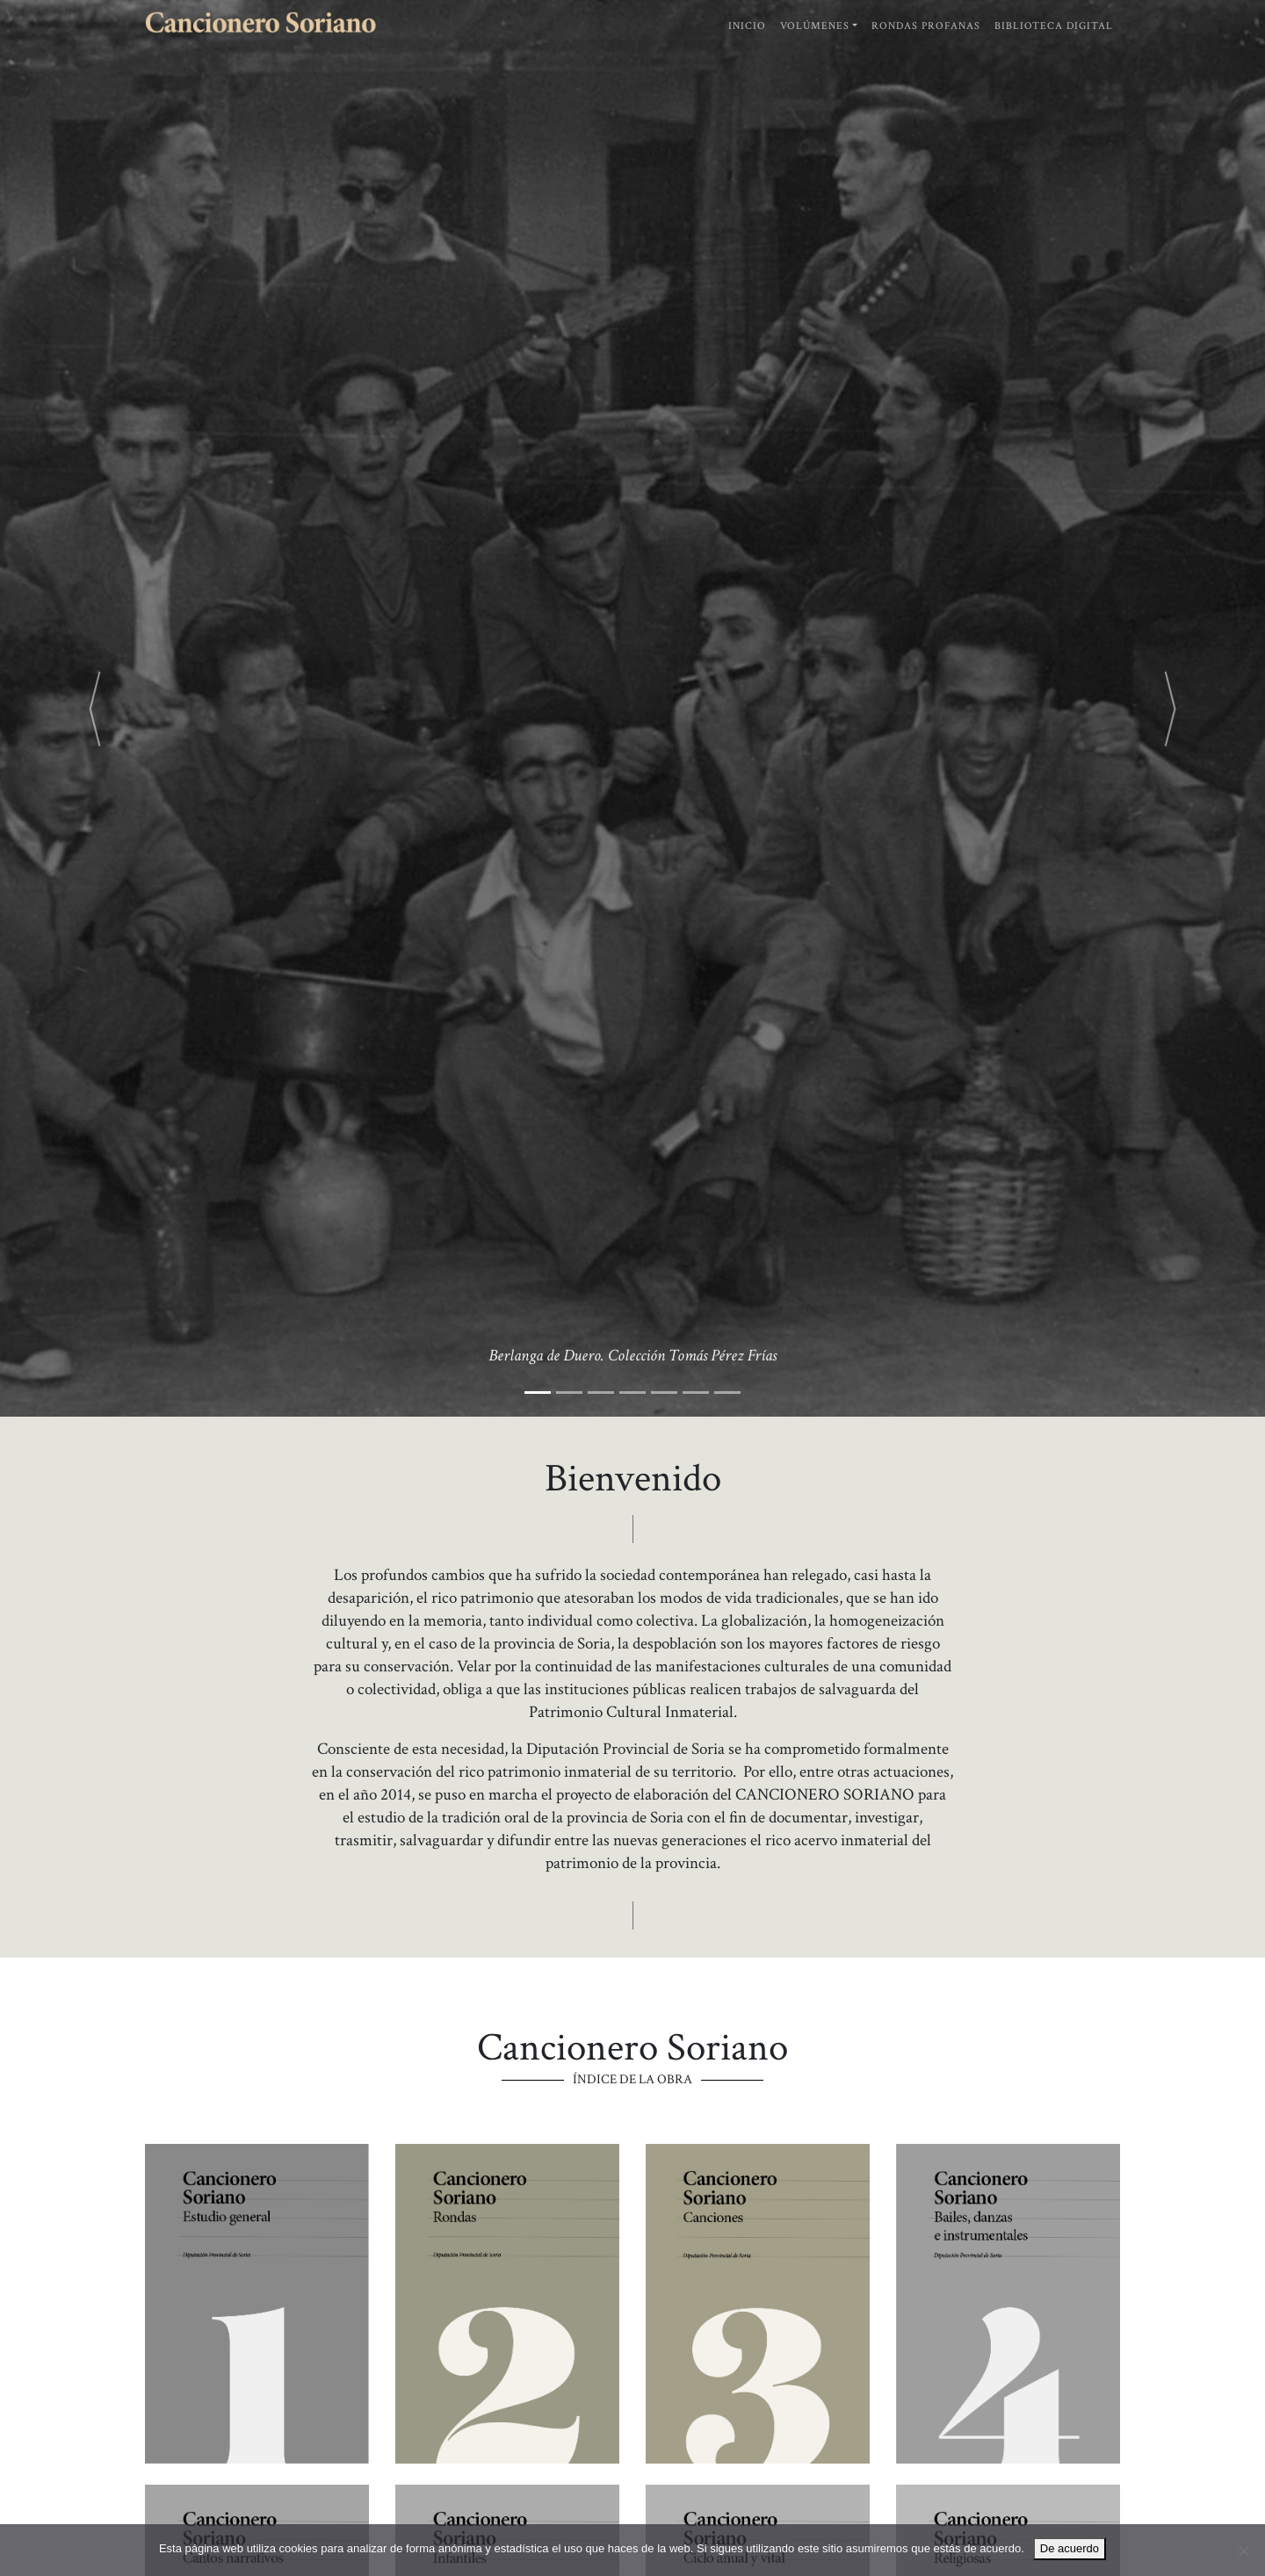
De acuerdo (1069, 2548)
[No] (1243, 2550)
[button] (95, 708)
